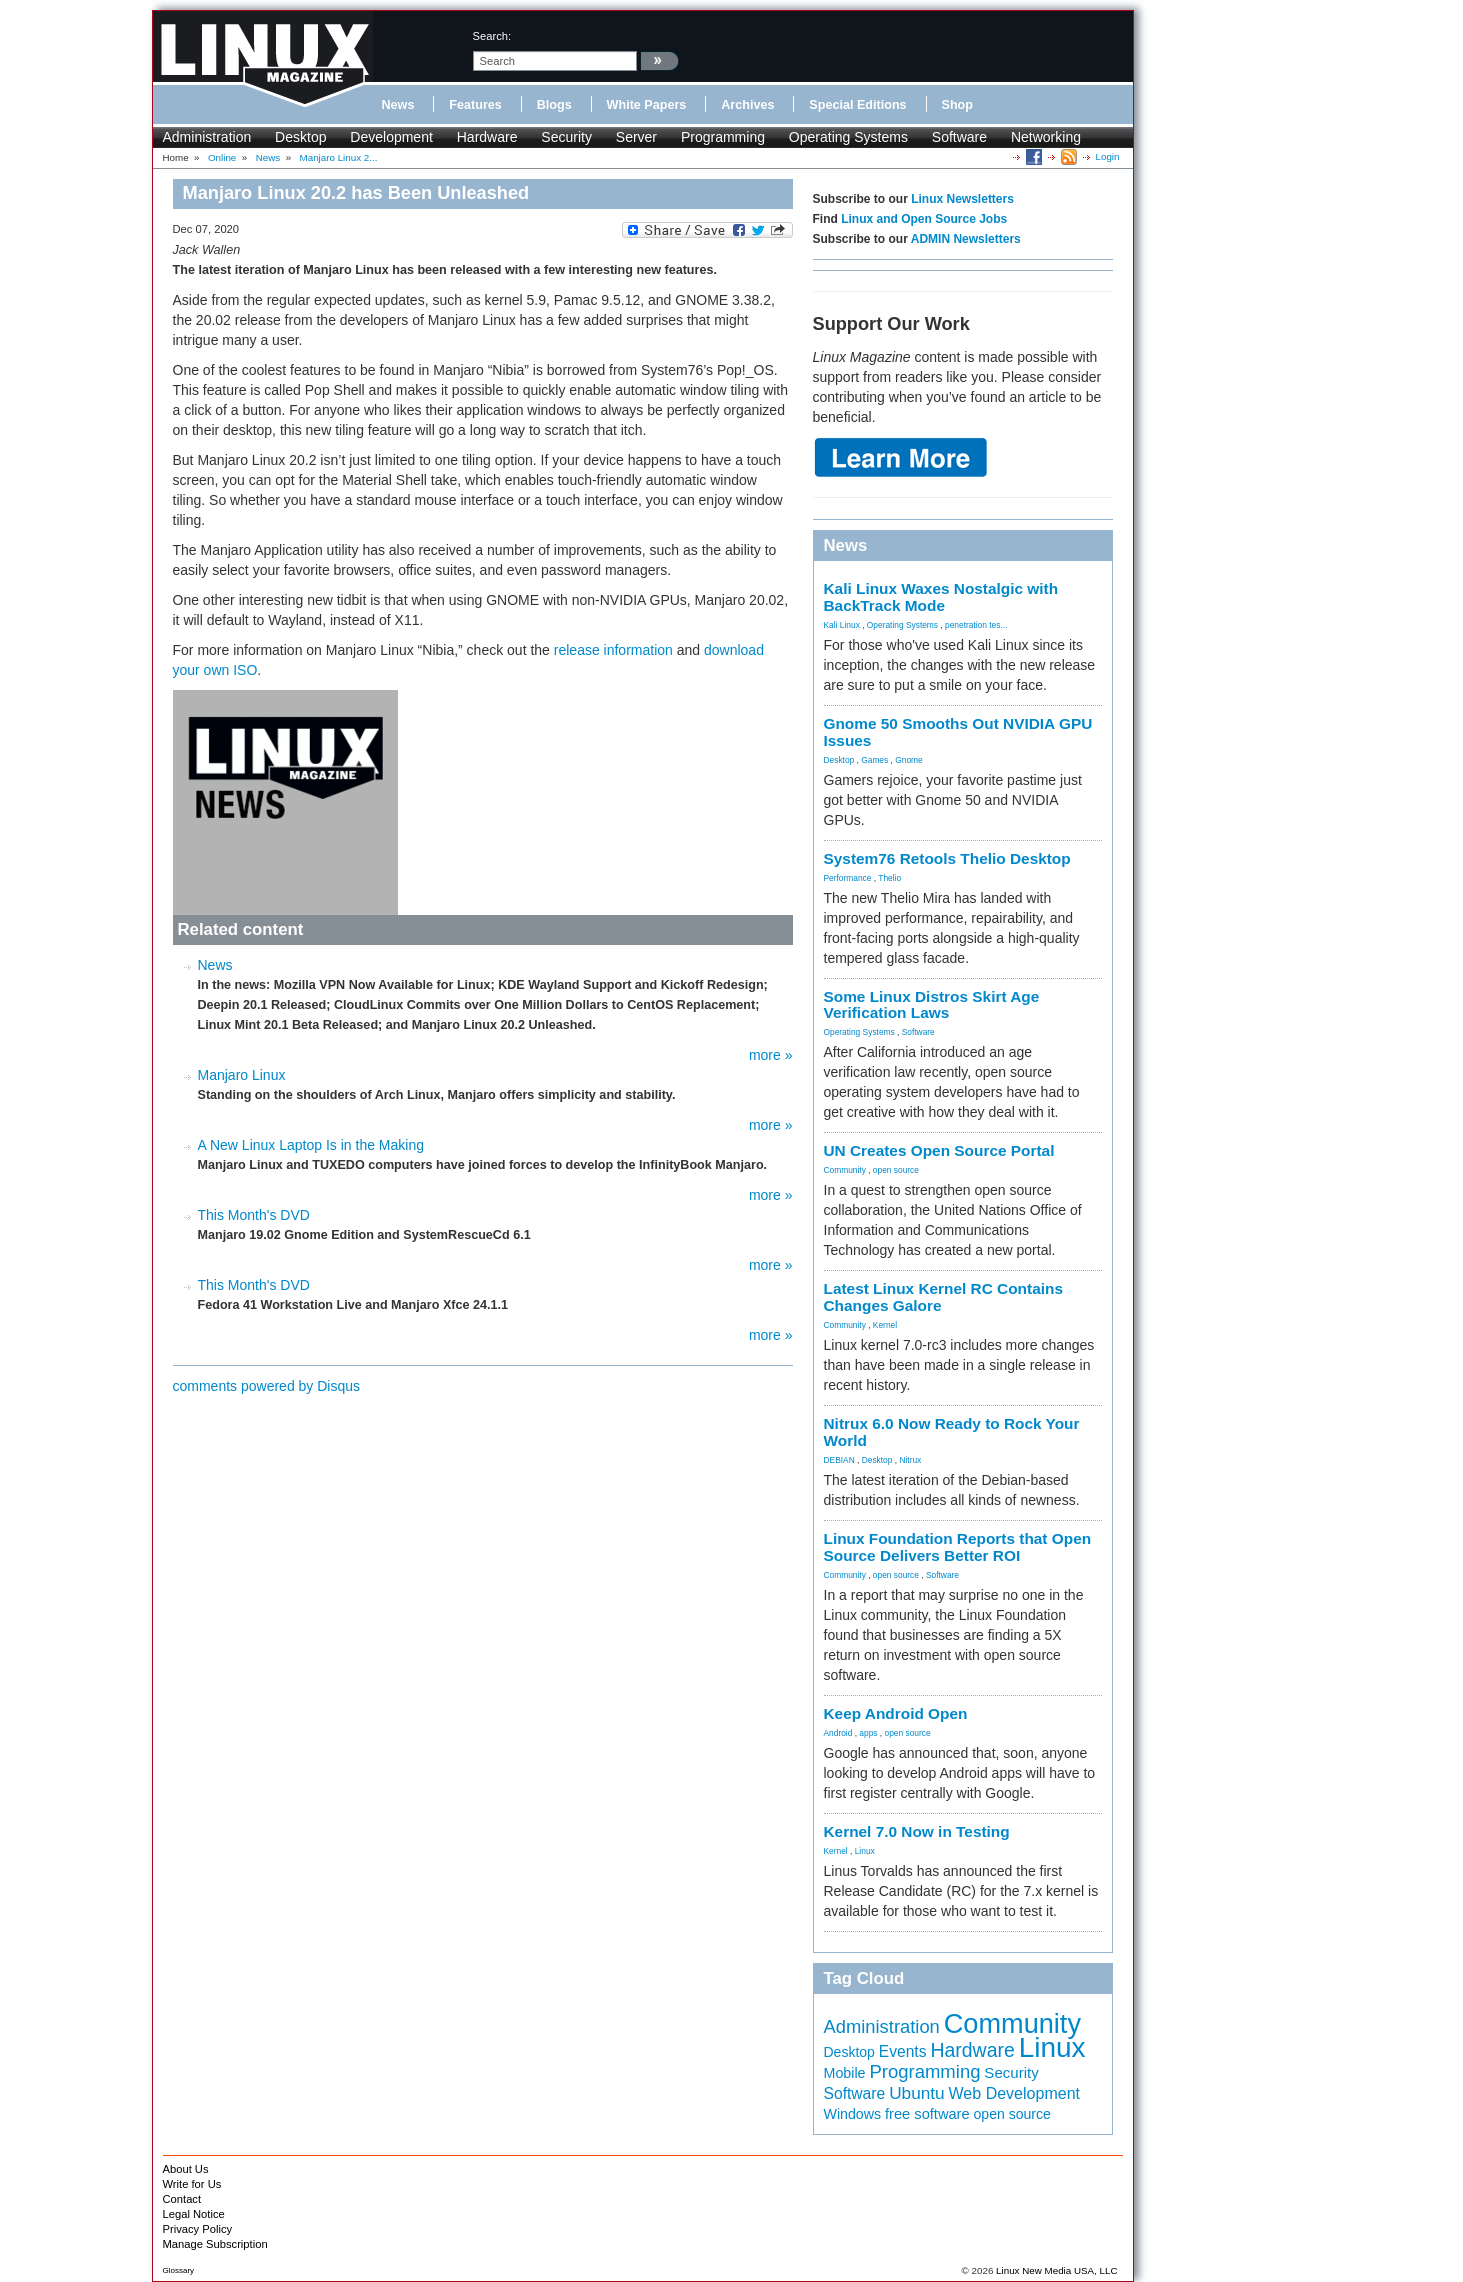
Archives (747, 105)
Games (874, 760)
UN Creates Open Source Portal (939, 1150)
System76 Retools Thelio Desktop (947, 858)
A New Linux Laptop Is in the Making (311, 1145)
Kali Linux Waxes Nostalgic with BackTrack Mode (941, 597)
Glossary (179, 2270)
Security (566, 137)
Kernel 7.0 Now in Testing (917, 1831)
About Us (186, 2169)
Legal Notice (194, 2214)
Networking (1046, 137)
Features (475, 105)
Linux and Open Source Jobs (924, 219)
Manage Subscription (215, 2244)
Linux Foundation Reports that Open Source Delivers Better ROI (958, 1547)
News (398, 105)
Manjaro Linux (242, 1075)
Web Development (1014, 2093)
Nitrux (910, 1460)
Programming (723, 137)
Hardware (487, 137)
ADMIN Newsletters (966, 239)
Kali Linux (842, 625)
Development (391, 137)
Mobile (845, 2073)
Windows (853, 2114)
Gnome (908, 760)
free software (927, 2114)
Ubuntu (917, 2093)
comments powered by (267, 1386)
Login (1108, 156)
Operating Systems (848, 137)
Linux (865, 1851)
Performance (848, 878)
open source (896, 1170)
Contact (182, 2199)
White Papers (647, 105)
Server (636, 137)
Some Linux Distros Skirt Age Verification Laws (932, 1005)
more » (771, 1055)
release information (613, 650)
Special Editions (857, 105)
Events (903, 2051)
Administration (207, 137)
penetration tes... (976, 625)
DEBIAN (839, 1460)
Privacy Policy (198, 2229)
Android (838, 1733)
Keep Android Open (896, 1713)
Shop (957, 105)
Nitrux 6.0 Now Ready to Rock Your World (952, 1432)
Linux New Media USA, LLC (1056, 2270)
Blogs (554, 105)
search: (492, 36)
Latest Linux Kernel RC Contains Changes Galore (943, 1297)
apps (868, 1733)
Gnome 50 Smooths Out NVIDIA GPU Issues (958, 732)
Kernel (885, 1325)
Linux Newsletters (962, 199)
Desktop (300, 137)
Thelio (889, 878)
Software (959, 137)
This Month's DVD (254, 1215)
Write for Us (192, 2184)
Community (845, 1170)
